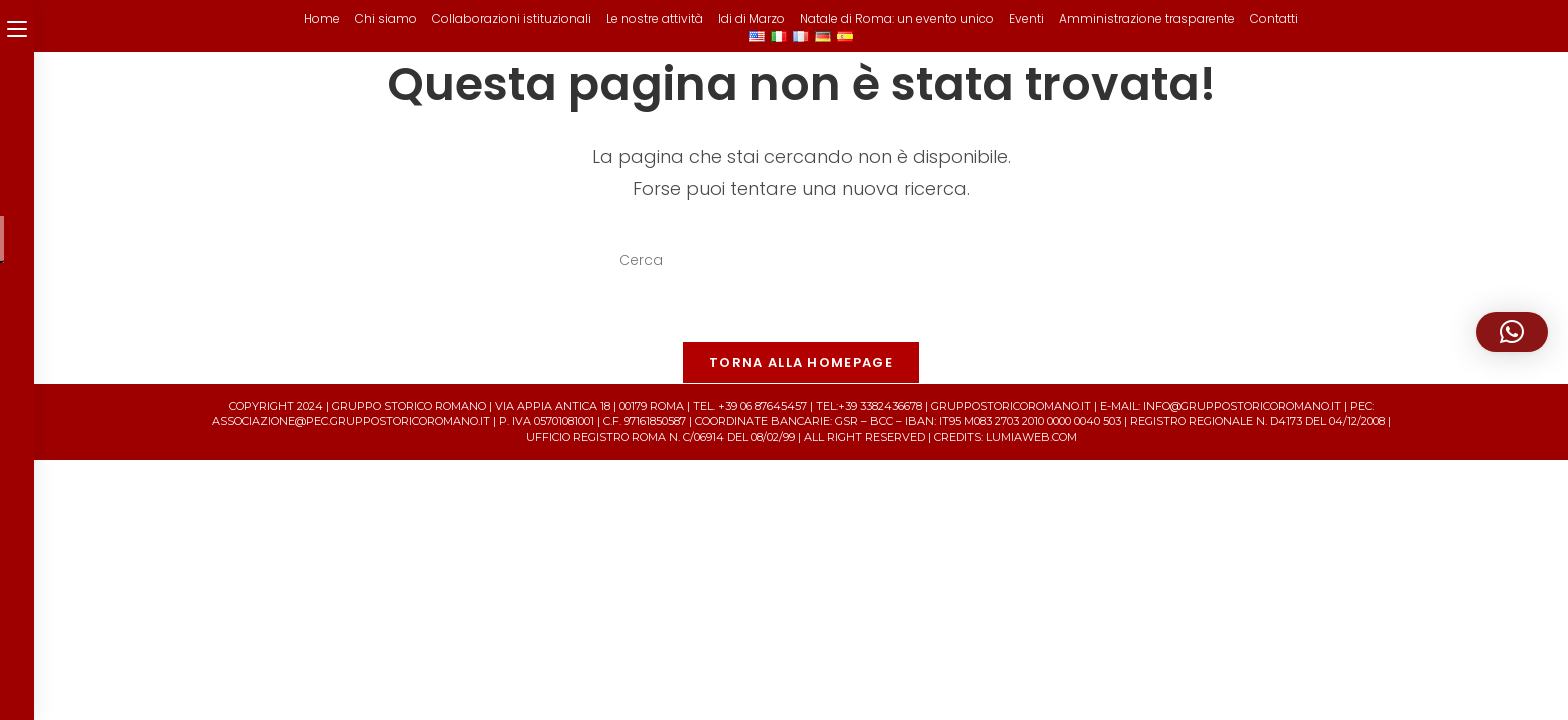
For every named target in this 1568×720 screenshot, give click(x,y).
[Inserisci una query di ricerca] (801, 261)
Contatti (1274, 18)
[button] (1512, 332)
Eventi (1026, 18)
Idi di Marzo (751, 18)
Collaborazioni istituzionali (511, 18)
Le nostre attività (654, 18)
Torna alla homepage (801, 362)
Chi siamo (386, 18)
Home (322, 18)
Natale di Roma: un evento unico (897, 18)
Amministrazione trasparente (1147, 18)
